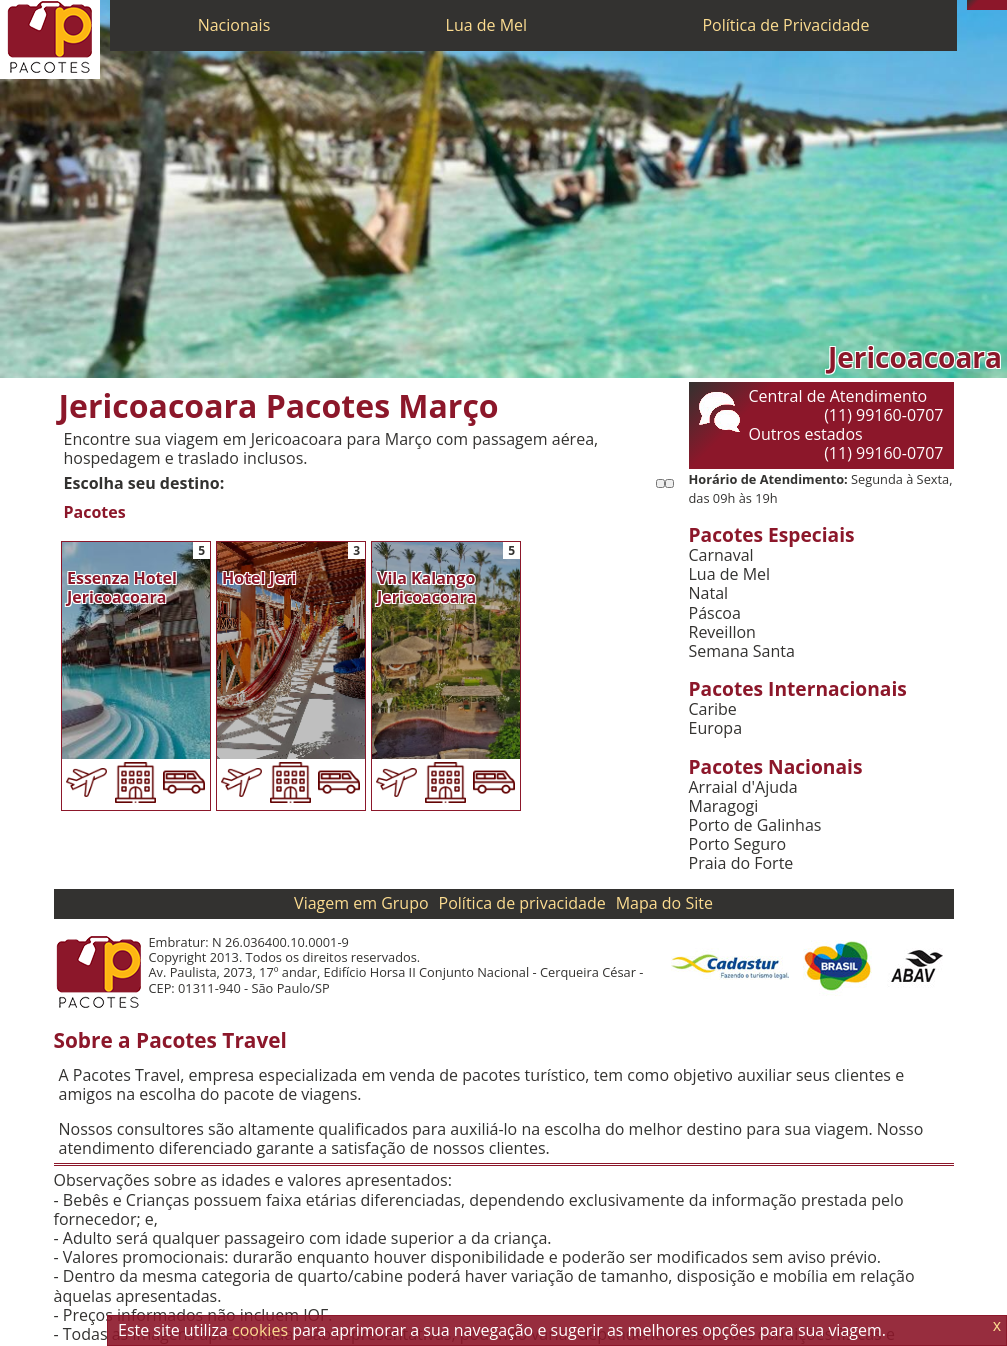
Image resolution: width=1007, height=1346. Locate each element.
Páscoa (715, 613)
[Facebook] (1002, 5)
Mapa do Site (664, 903)
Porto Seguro (738, 844)
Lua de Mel (487, 25)
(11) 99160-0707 (883, 415)
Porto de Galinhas (755, 825)
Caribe (713, 709)
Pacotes (95, 512)
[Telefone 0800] (972, 5)
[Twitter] (992, 5)
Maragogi (724, 806)
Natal (709, 593)
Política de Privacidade (785, 25)
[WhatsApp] (982, 5)
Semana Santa (742, 651)
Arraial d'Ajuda (743, 787)
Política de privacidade (522, 903)
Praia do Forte (741, 863)
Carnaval (721, 555)
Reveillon (722, 632)
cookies (260, 1330)
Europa (716, 728)
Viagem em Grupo (361, 903)
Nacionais (234, 25)
